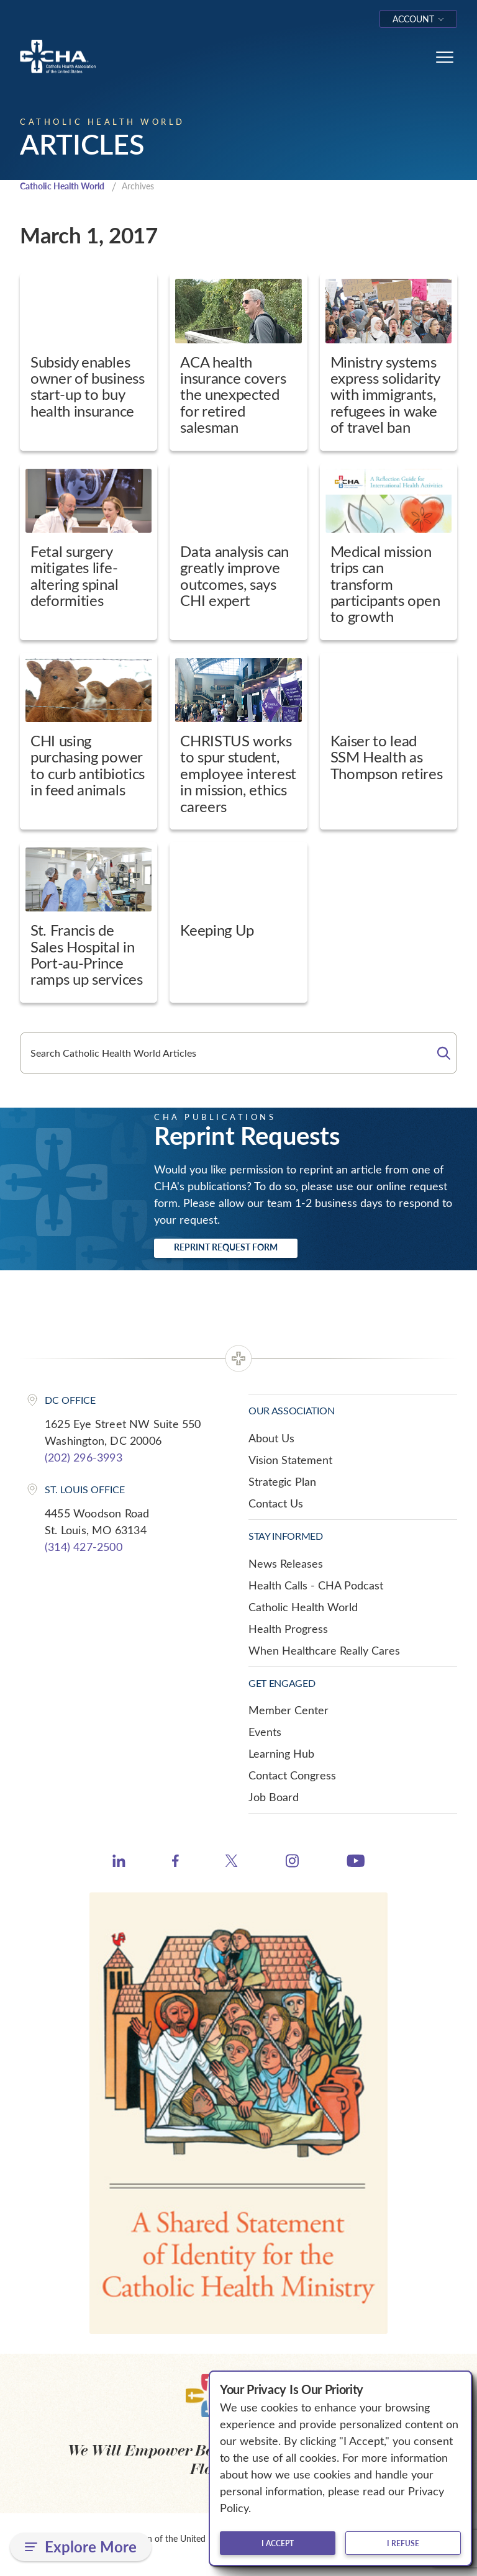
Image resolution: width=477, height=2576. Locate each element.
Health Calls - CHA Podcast (315, 1585)
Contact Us (275, 1503)
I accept (277, 2543)
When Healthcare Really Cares (324, 1650)
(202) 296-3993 (83, 1458)
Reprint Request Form (226, 1248)
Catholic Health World (67, 187)
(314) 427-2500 (83, 1547)
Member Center (288, 1711)
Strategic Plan (282, 1482)
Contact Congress (292, 1776)
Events (264, 1732)
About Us (271, 1438)
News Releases (285, 1564)
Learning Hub (281, 1754)
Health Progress (288, 1629)
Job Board (273, 1798)
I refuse (403, 2543)
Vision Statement (290, 1460)
